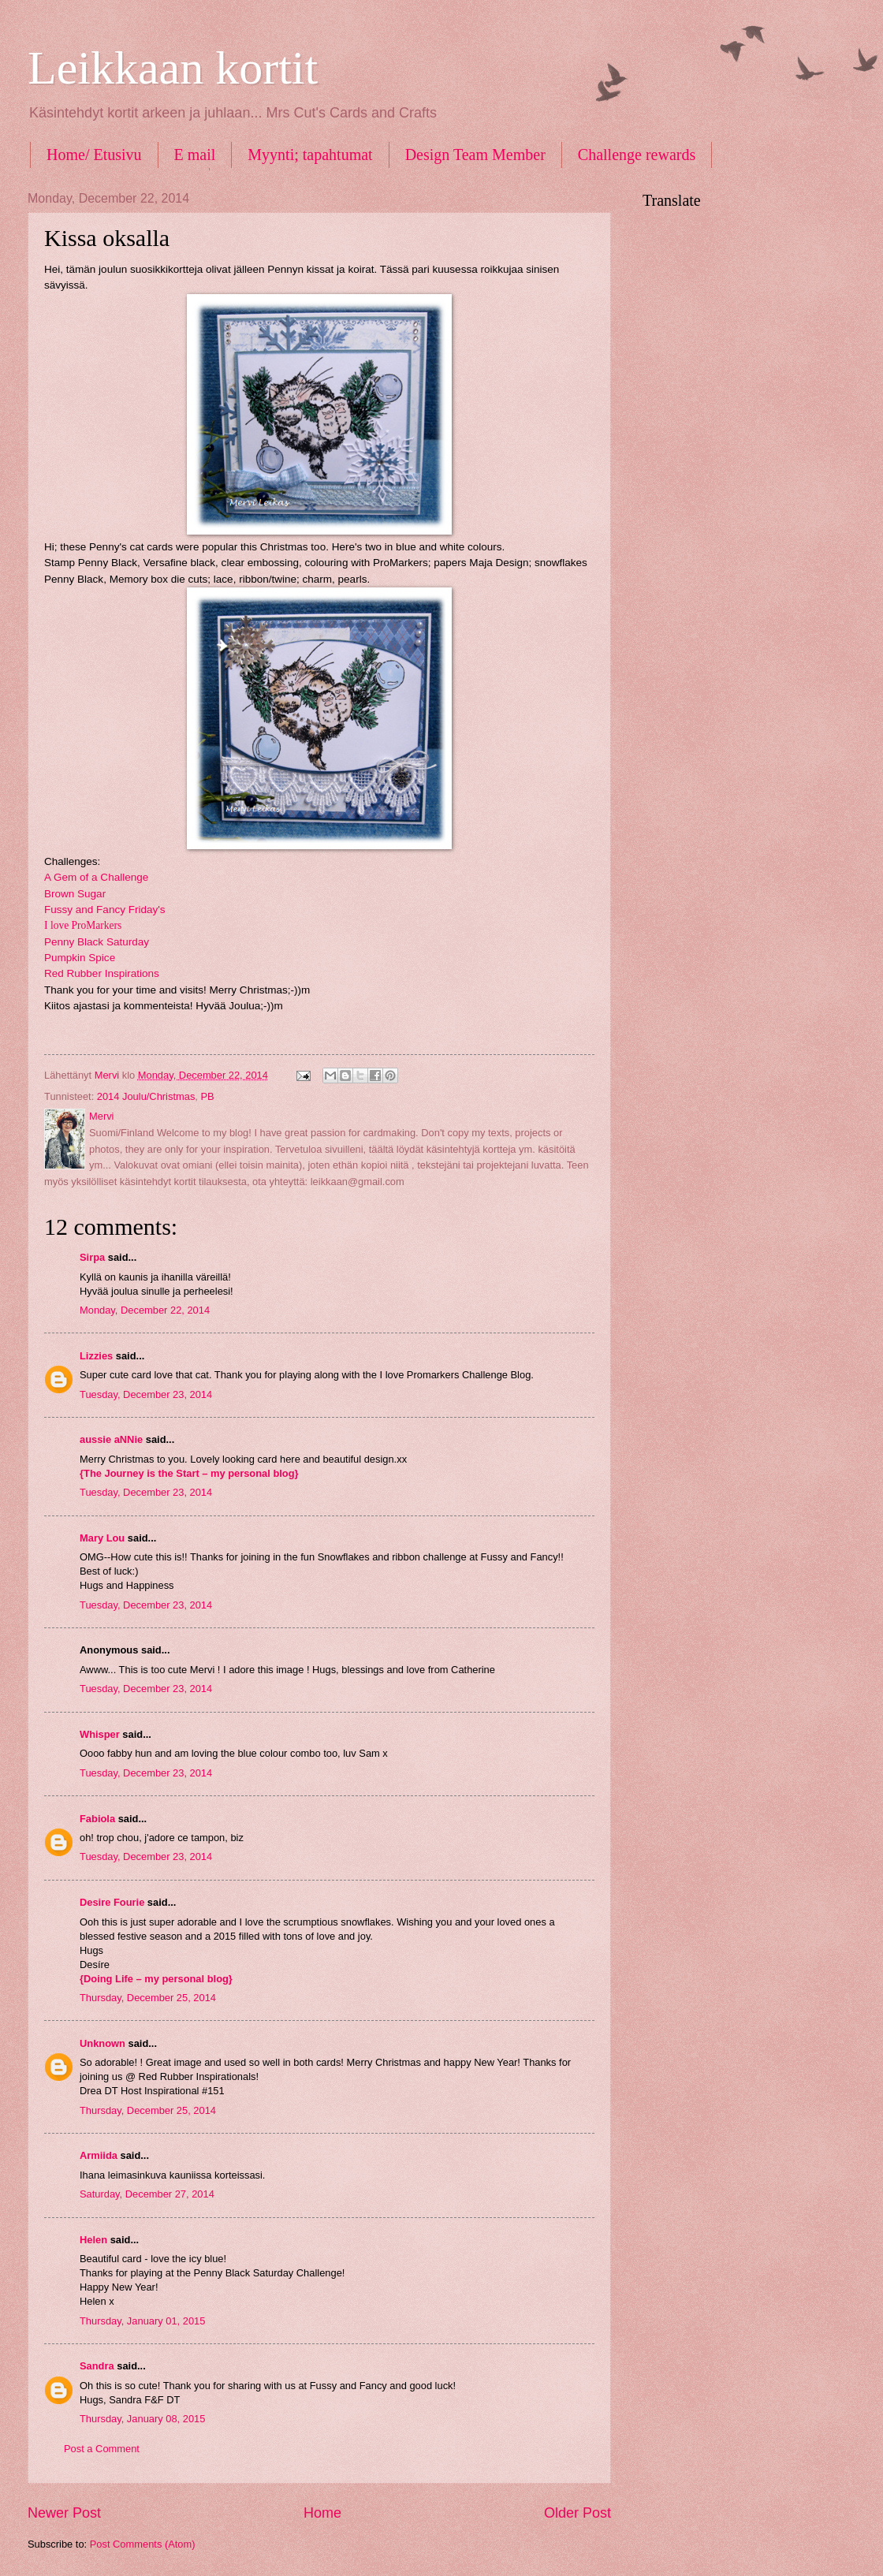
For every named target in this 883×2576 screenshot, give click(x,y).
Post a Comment (102, 2449)
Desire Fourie (112, 1902)
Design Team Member (475, 154)
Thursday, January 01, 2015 (142, 2321)
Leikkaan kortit (173, 68)
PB (207, 1096)
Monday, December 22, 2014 (145, 1310)
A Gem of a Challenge (96, 877)
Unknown (102, 2043)
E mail (195, 154)
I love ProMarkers (82, 925)
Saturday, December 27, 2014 (147, 2194)
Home (322, 2513)
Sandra (97, 2366)
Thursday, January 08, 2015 (142, 2419)
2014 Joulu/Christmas (146, 1096)
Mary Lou (102, 1538)
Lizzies (96, 1356)
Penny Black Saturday (96, 942)
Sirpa (92, 1257)
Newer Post (64, 2513)
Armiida (98, 2155)
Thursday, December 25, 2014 (148, 1998)
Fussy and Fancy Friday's (105, 909)
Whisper (100, 1734)
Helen (93, 2240)
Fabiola (97, 1819)
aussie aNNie (111, 1439)
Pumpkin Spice (79, 958)
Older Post (577, 2513)
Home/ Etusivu (94, 154)
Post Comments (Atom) (143, 2544)
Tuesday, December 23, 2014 (146, 1394)
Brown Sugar (75, 894)
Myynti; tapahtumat (310, 154)
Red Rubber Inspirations (101, 973)
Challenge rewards (636, 154)
